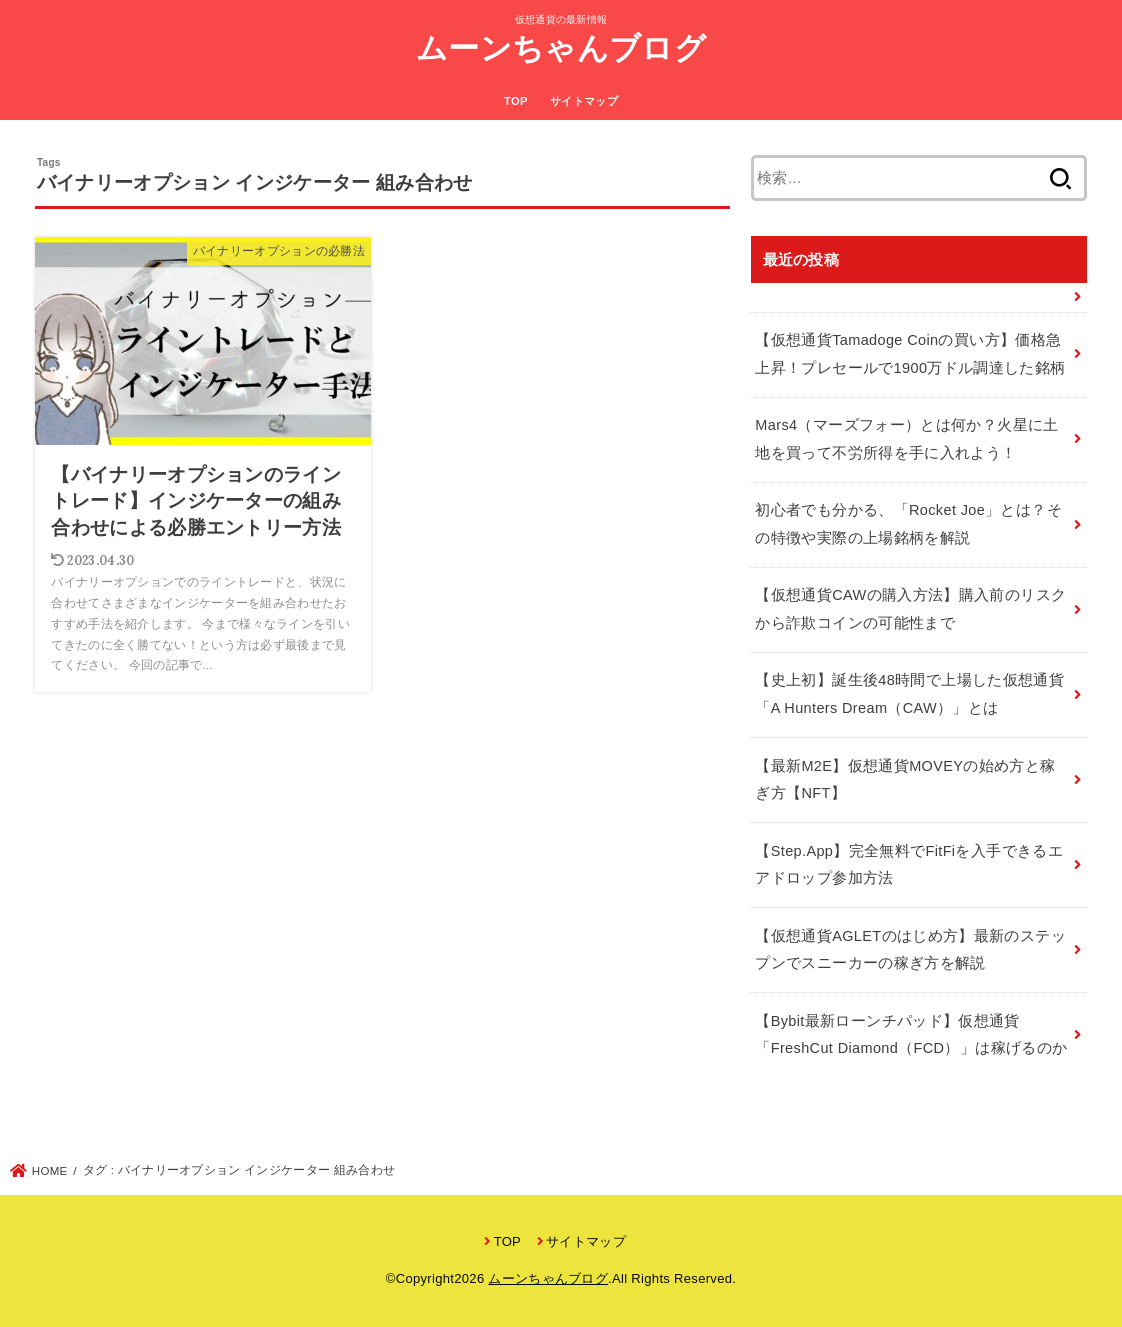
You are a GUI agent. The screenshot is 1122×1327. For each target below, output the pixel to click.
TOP (516, 101)
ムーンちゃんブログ (561, 48)
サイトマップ (584, 101)
